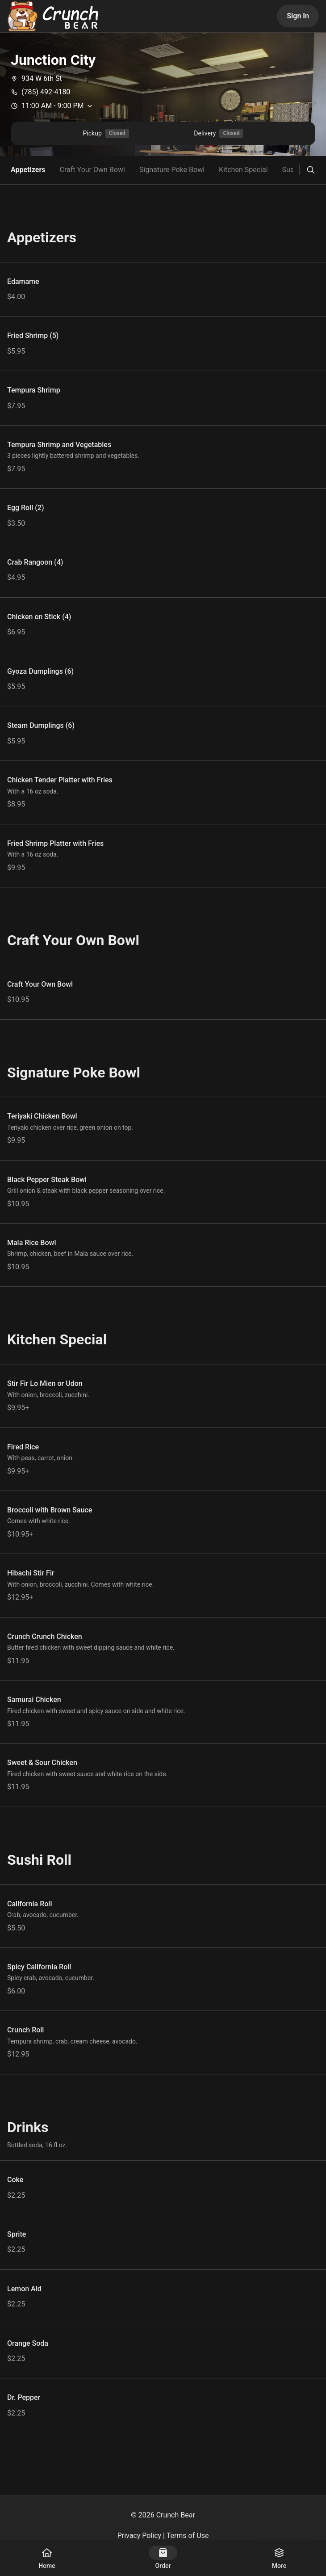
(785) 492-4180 (40, 92)
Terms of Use (188, 2535)
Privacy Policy (139, 2535)
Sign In (298, 16)
